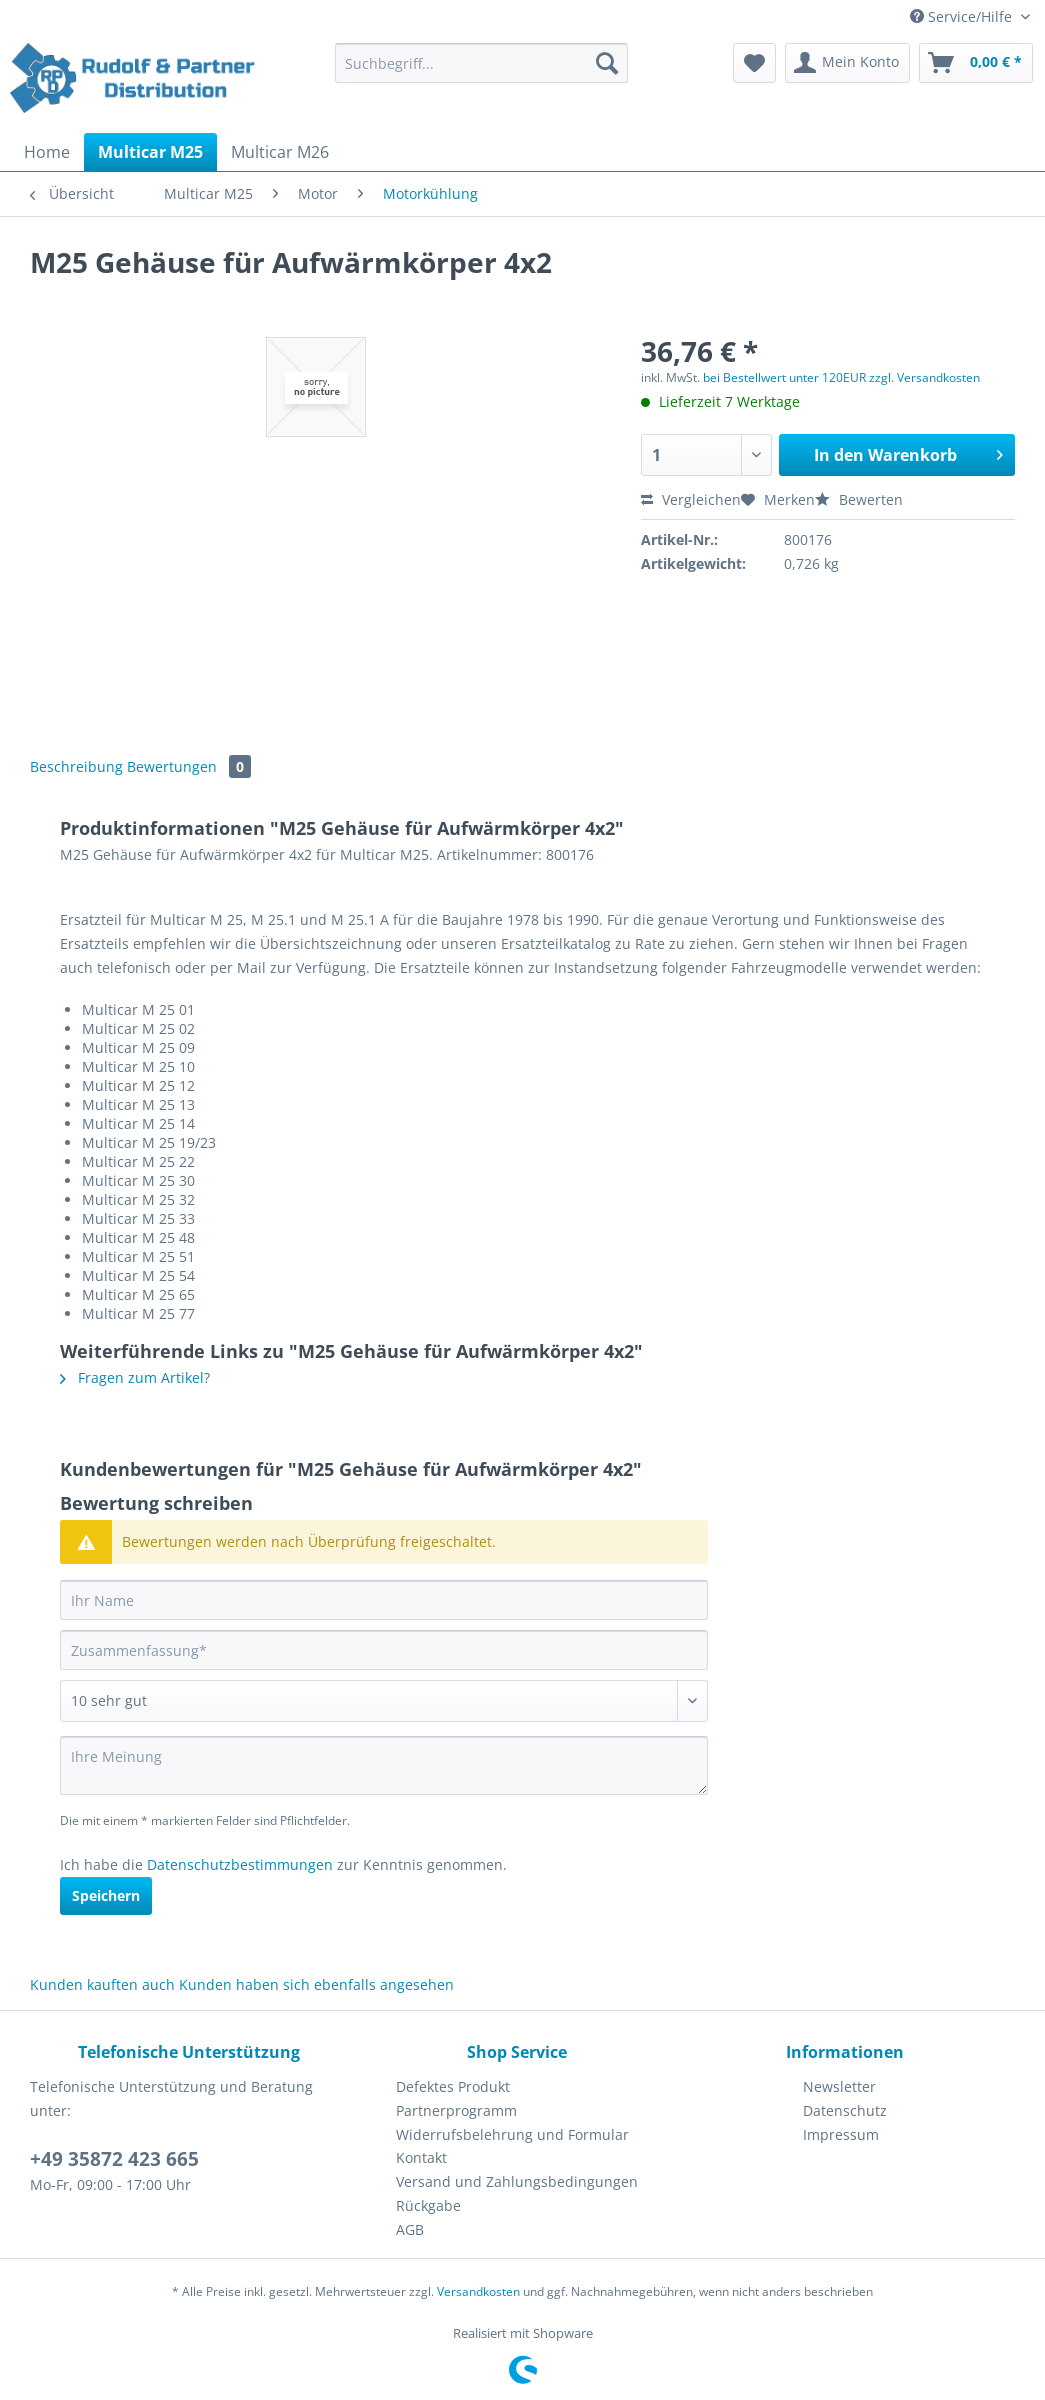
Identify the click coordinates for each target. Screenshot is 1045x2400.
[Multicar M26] (280, 152)
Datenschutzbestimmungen (240, 1864)
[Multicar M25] (150, 152)
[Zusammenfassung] (384, 1650)
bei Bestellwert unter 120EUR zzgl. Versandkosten (841, 377)
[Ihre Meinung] (384, 1765)
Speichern (106, 1895)
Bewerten (859, 499)
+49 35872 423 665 (114, 2159)
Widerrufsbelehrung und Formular (512, 2134)
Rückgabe (428, 2205)
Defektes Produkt (453, 2086)
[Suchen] (607, 63)
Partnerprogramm (456, 2110)
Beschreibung (76, 766)
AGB (410, 2229)
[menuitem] (481, 72)
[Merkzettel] (754, 63)
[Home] (47, 152)
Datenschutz (845, 2110)
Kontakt (421, 2157)
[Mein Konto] (847, 63)
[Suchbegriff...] (481, 63)
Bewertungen (189, 766)
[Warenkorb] (976, 63)
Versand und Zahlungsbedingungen (517, 2181)
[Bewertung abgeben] (384, 1701)
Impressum (841, 2134)
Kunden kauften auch (102, 1984)
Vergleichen (691, 499)
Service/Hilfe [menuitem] (963, 16)
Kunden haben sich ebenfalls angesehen (316, 1984)
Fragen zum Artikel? (135, 1377)
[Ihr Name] (384, 1600)
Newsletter (839, 2086)
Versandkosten (478, 2291)
